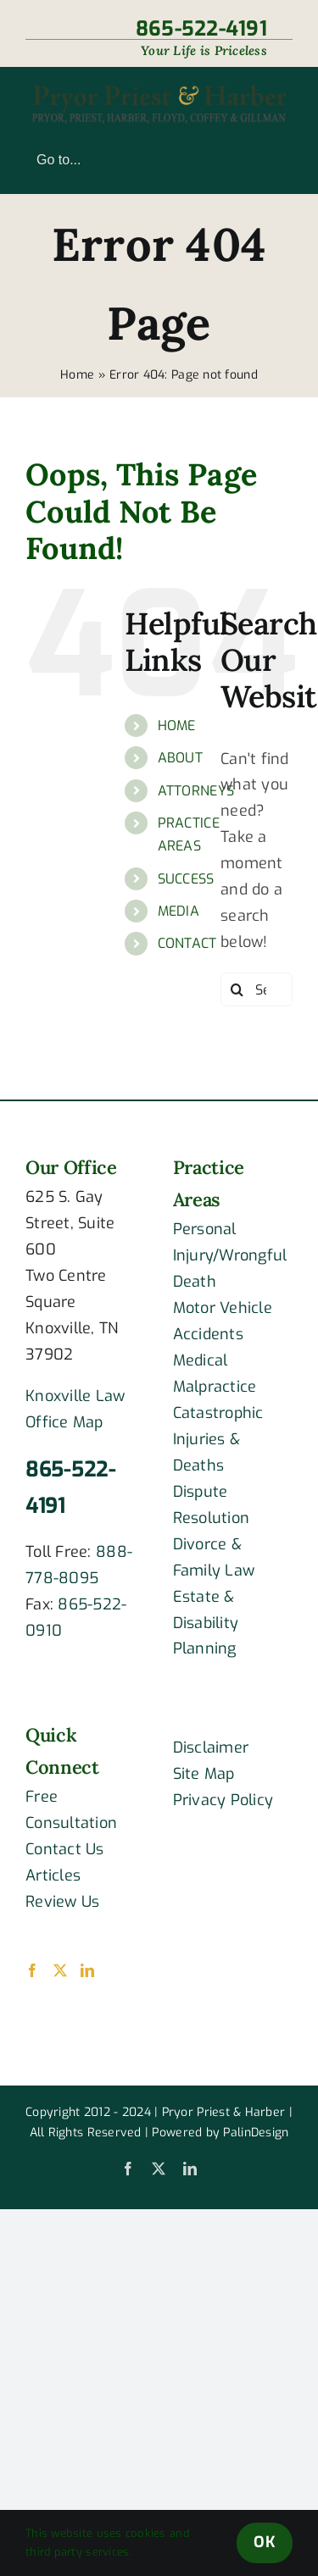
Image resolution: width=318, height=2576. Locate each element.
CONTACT (187, 943)
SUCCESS (186, 879)
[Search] (237, 989)
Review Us (62, 1902)
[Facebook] (32, 1970)
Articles (53, 1875)
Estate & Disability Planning (206, 1623)
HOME (177, 725)
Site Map (204, 1774)
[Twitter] (60, 1970)
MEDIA (178, 911)
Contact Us (64, 1849)
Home (77, 375)
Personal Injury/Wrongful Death (230, 1255)
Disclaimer (211, 1747)
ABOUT (180, 758)
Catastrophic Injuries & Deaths (218, 1439)
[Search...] (256, 989)
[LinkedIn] (87, 1970)
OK (265, 2542)
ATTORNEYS (196, 791)
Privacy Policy (223, 1800)
